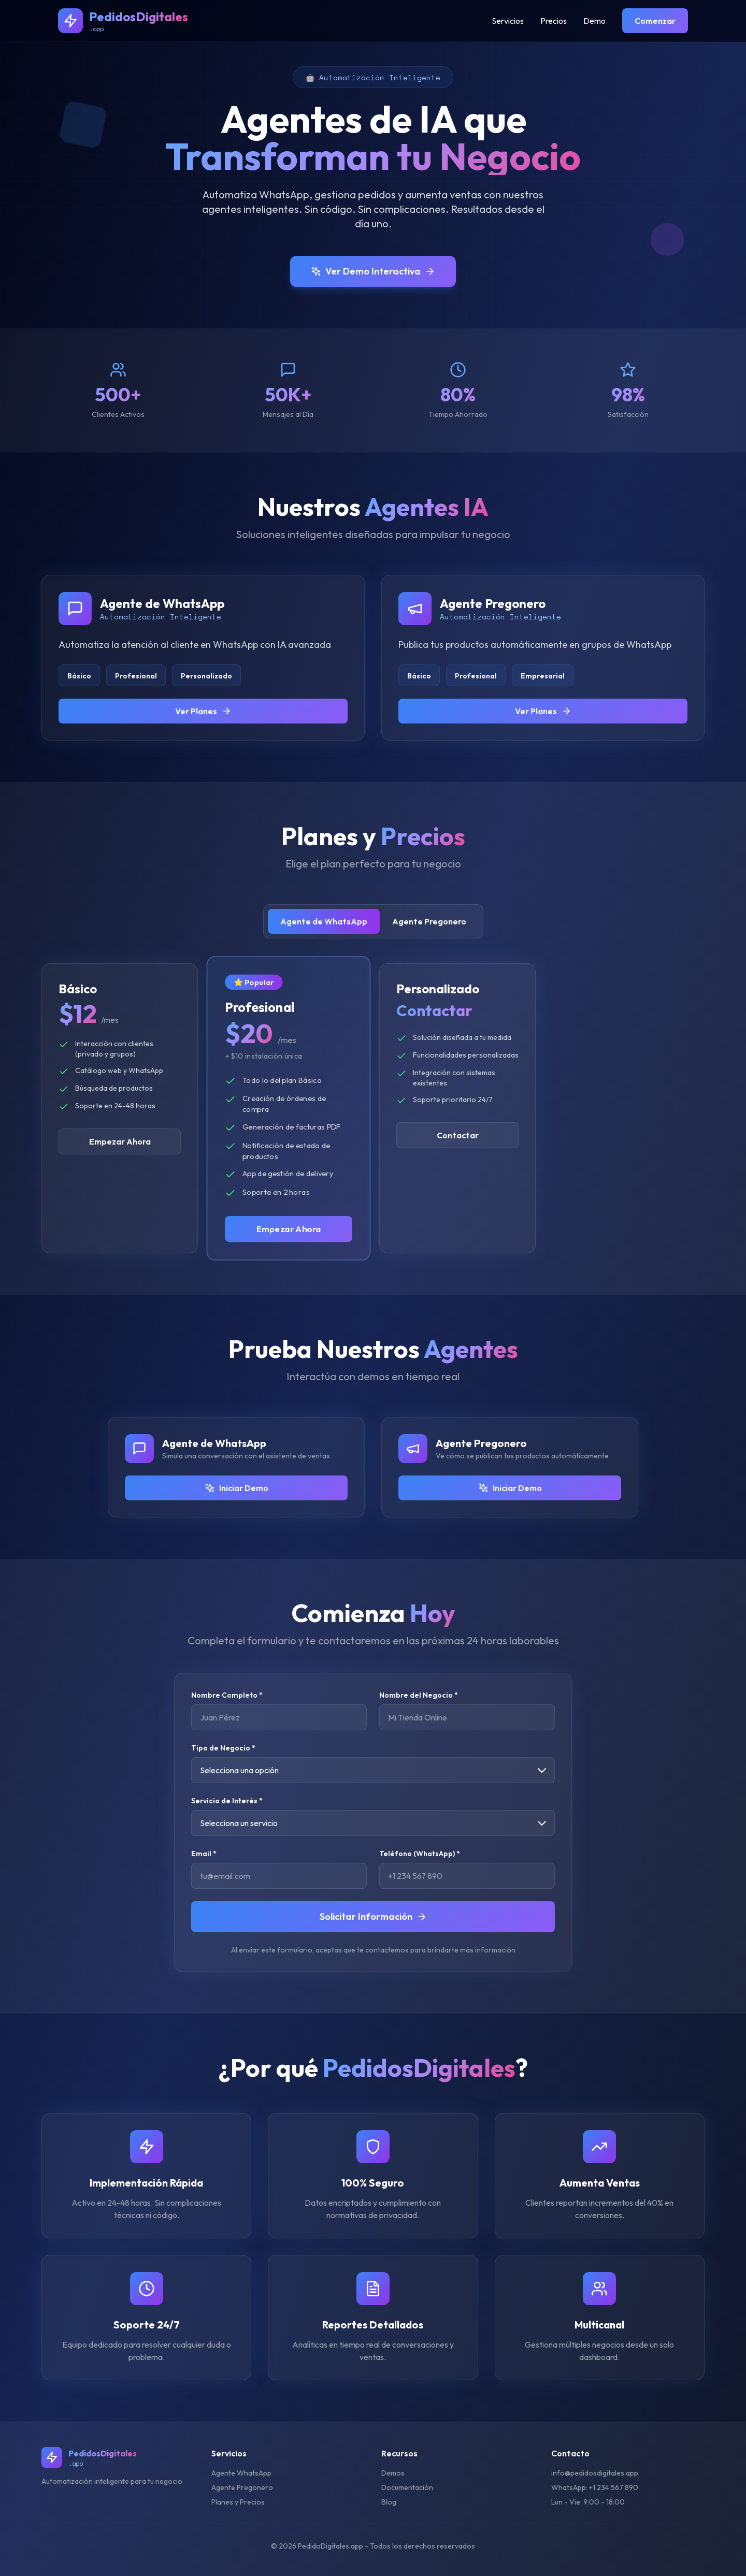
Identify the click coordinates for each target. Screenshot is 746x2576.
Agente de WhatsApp (323, 921)
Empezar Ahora (120, 1141)
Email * (204, 1853)
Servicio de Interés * (227, 1800)
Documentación (407, 2487)
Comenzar (655, 21)
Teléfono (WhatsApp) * (419, 1853)
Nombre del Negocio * (418, 1695)
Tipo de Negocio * (223, 1748)
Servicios (508, 21)
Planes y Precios (238, 2502)
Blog (388, 2502)
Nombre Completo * (227, 1695)
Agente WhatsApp (241, 2473)
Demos (393, 2473)
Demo (594, 21)
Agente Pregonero (429, 921)
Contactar (458, 1135)
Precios (553, 21)
